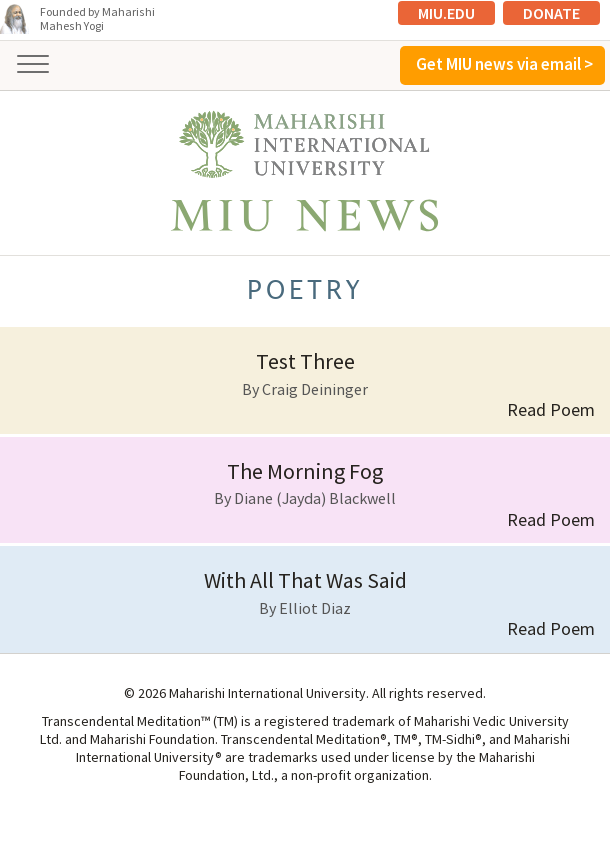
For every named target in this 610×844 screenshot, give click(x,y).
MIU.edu (446, 13)
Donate (551, 13)
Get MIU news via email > (504, 64)
